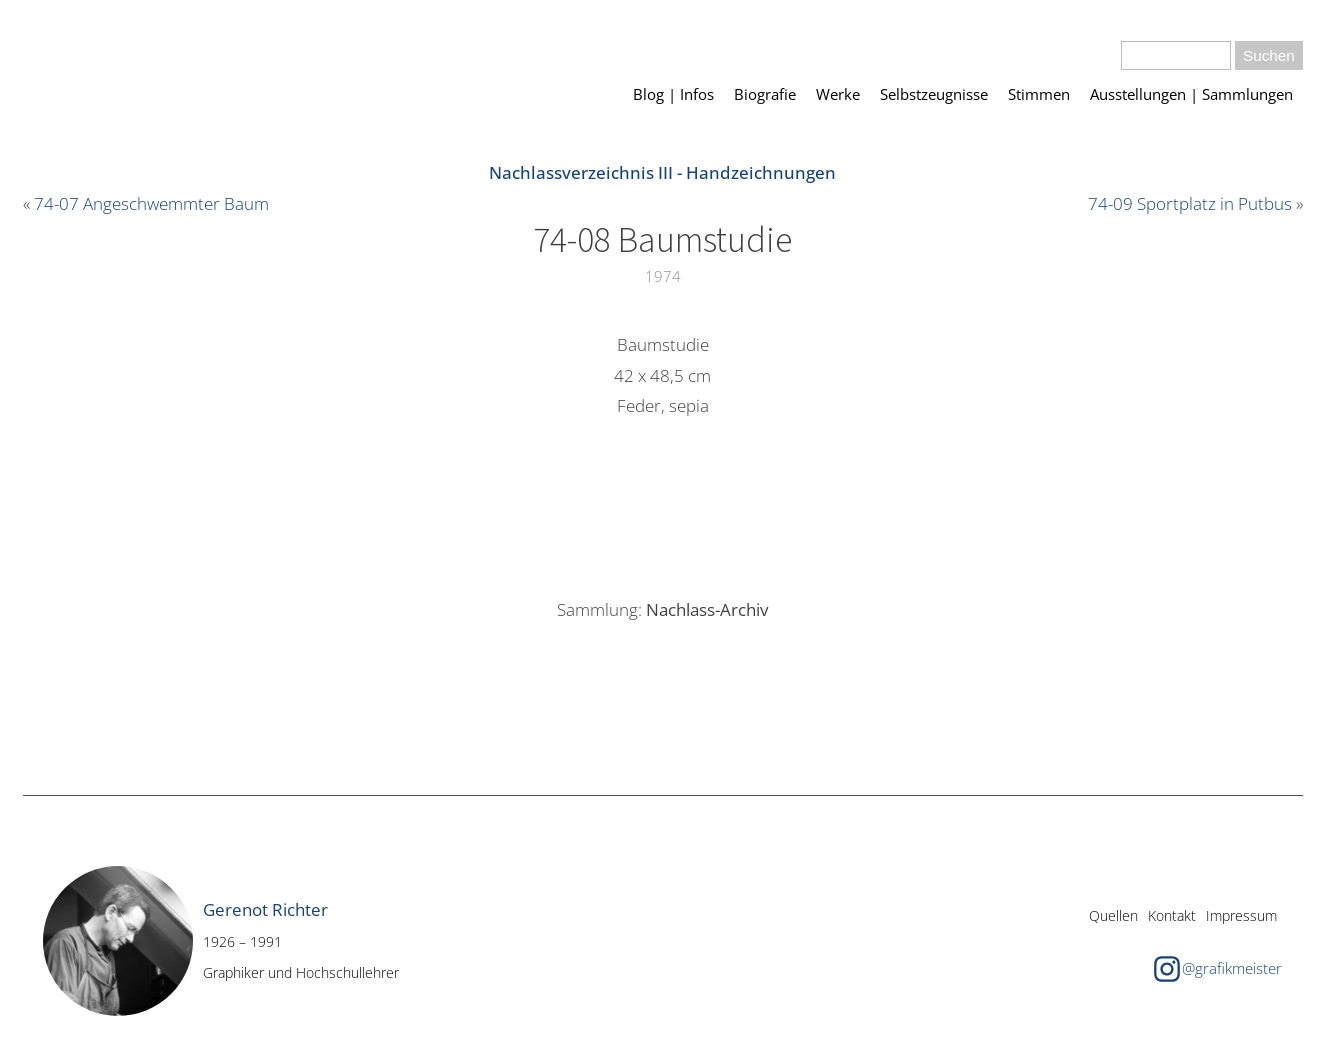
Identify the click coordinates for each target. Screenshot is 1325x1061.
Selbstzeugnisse (934, 94)
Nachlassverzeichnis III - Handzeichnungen (662, 172)
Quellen (1113, 915)
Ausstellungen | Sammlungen (1191, 94)
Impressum (1241, 915)
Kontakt (1172, 915)
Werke (838, 94)
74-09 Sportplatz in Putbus (1190, 203)
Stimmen (1039, 94)
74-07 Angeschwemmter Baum (151, 203)
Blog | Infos (673, 94)
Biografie (765, 94)
